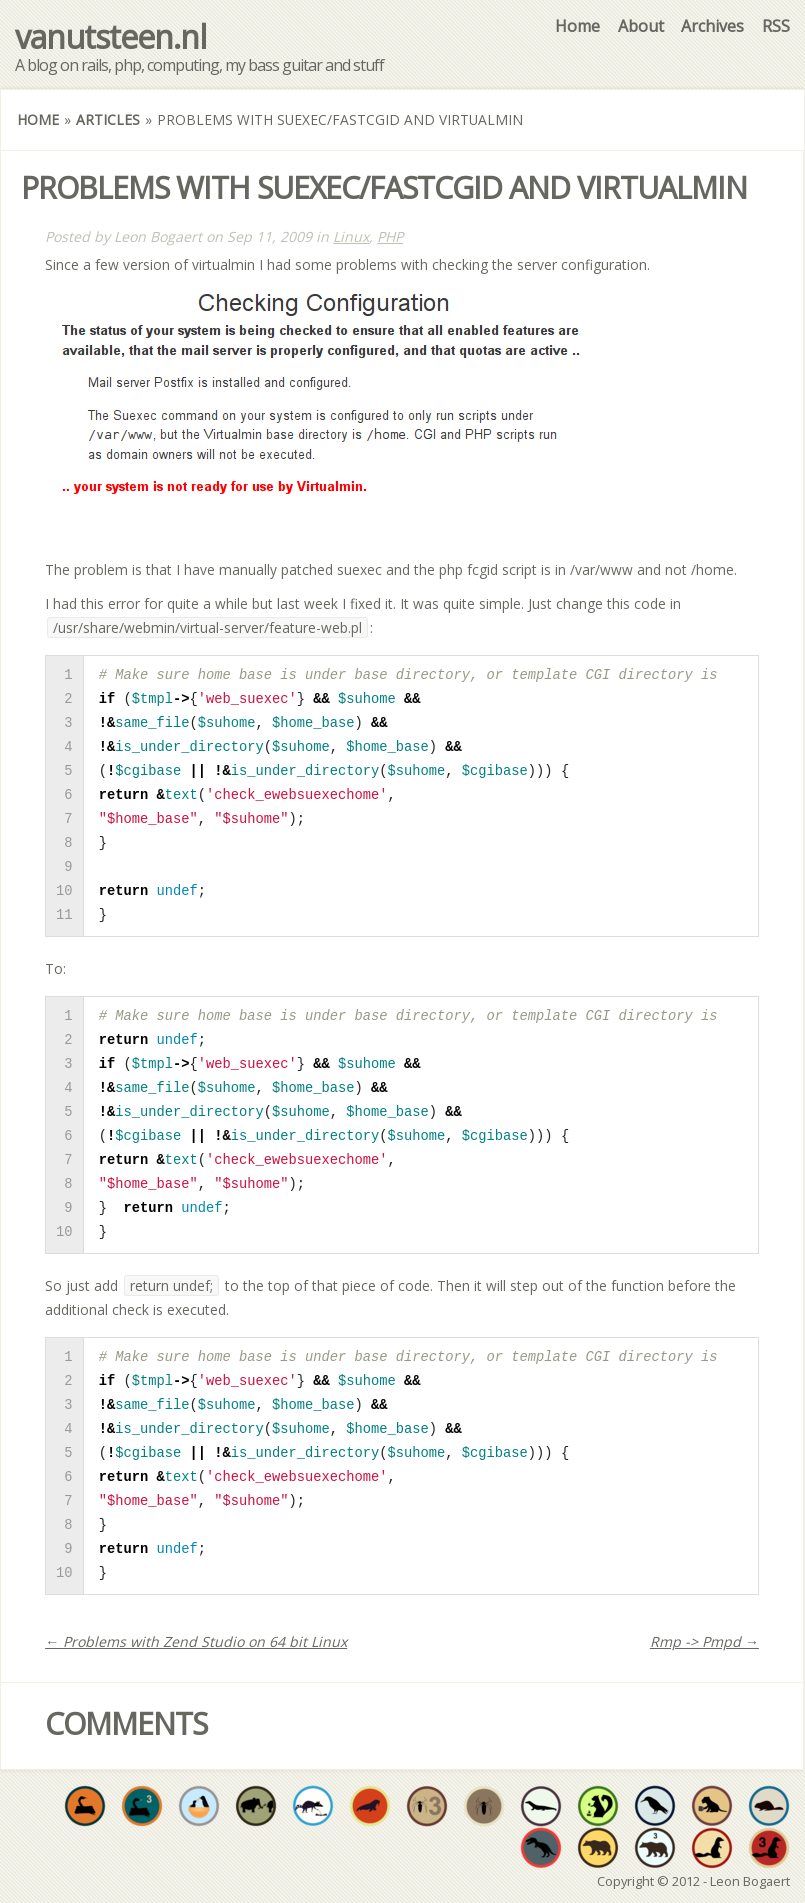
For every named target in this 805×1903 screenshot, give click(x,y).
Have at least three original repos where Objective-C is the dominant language (655, 1848)
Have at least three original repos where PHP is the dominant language (427, 1806)
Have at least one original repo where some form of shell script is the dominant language (655, 1806)
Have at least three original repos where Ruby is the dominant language (769, 1848)
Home (577, 26)
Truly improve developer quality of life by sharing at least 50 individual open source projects (598, 1806)
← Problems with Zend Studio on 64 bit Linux (196, 1641)
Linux (351, 236)
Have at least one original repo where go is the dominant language (769, 1806)
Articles (108, 119)
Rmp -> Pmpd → (704, 1641)
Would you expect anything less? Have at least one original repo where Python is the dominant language (85, 1806)
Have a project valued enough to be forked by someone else (256, 1806)
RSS (776, 26)
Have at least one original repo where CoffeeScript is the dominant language (712, 1806)
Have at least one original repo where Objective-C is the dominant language (598, 1848)
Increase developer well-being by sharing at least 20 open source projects (313, 1806)
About (641, 26)
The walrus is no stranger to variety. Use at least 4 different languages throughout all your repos (370, 1806)
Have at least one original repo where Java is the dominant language (541, 1806)
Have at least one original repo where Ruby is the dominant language (712, 1848)
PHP (390, 236)
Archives (712, 26)
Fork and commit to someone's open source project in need (199, 1806)
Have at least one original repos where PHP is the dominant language (484, 1806)
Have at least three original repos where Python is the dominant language (142, 1806)
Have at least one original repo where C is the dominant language (541, 1848)
